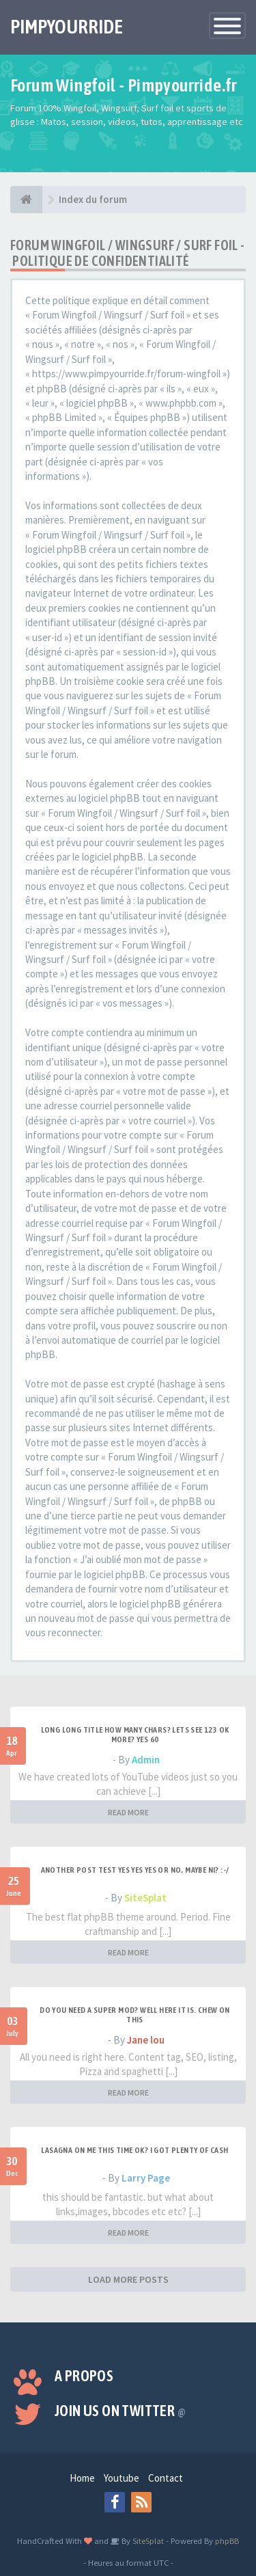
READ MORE (128, 1812)
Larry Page (146, 2177)
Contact (165, 2477)
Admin (146, 1759)
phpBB (227, 2540)
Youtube (121, 2477)
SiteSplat (145, 1897)
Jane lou (146, 2039)
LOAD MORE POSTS (128, 2279)
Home (82, 2477)
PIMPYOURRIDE (66, 27)
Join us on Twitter (120, 2410)
